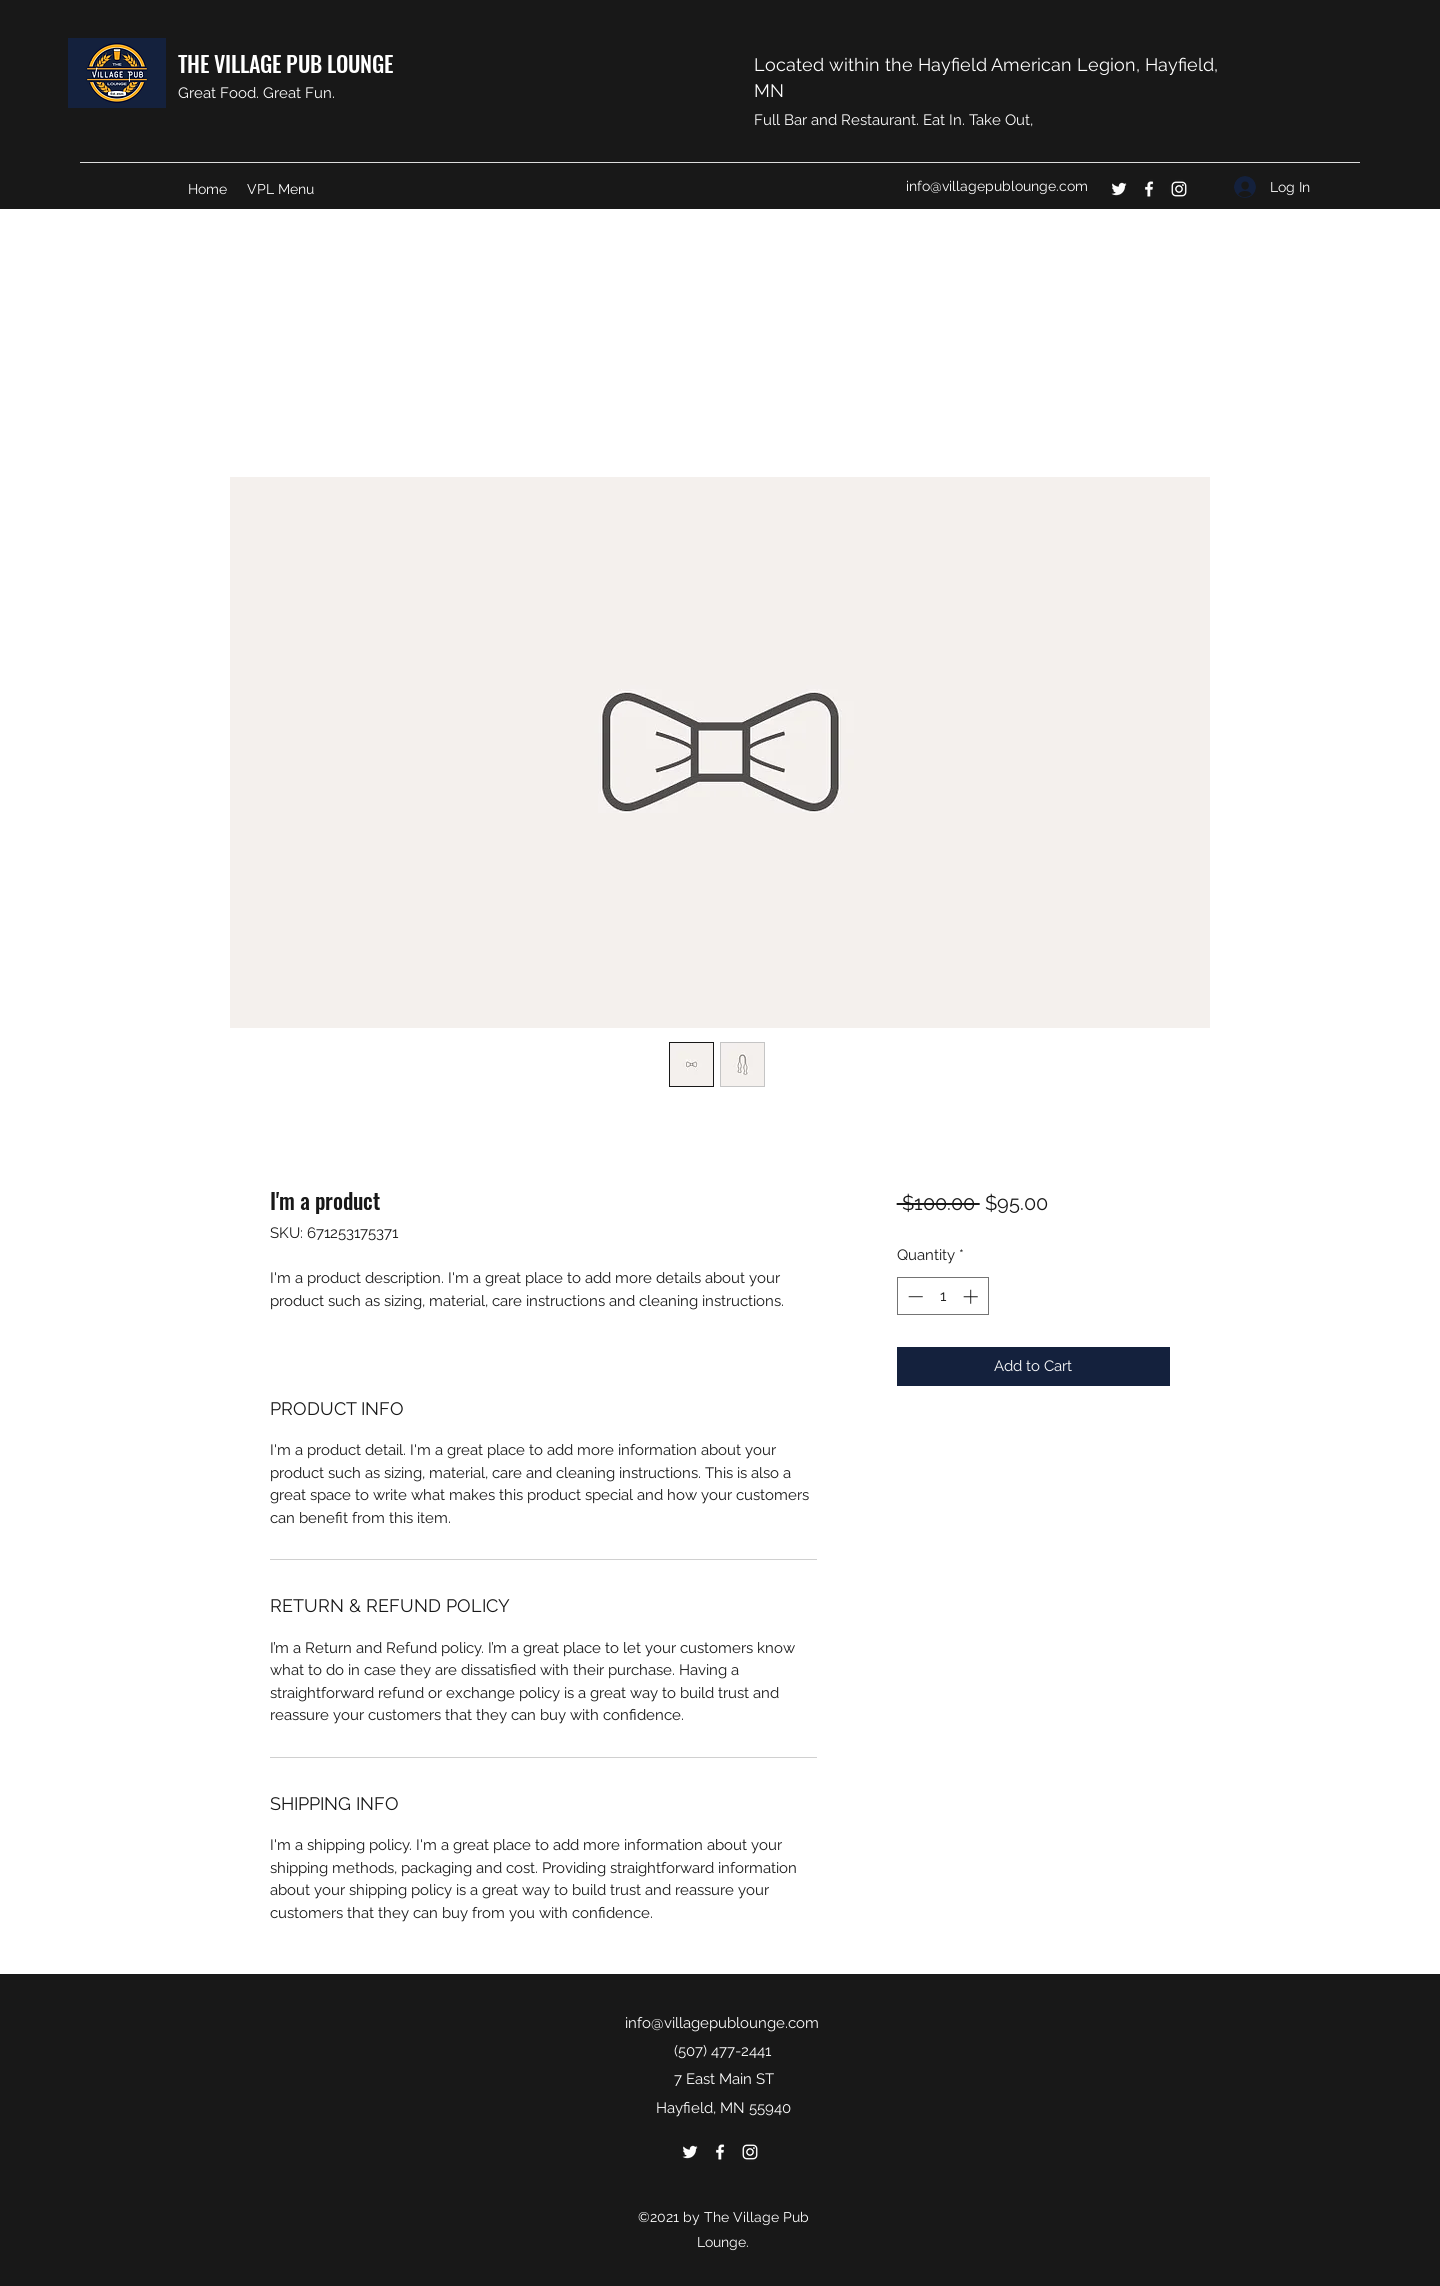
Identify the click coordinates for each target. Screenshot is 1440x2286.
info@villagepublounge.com (997, 186)
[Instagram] (1179, 189)
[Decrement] (913, 1296)
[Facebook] (1149, 189)
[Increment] (972, 1296)
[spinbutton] (942, 1296)
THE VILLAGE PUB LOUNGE (285, 63)
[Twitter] (1119, 189)
